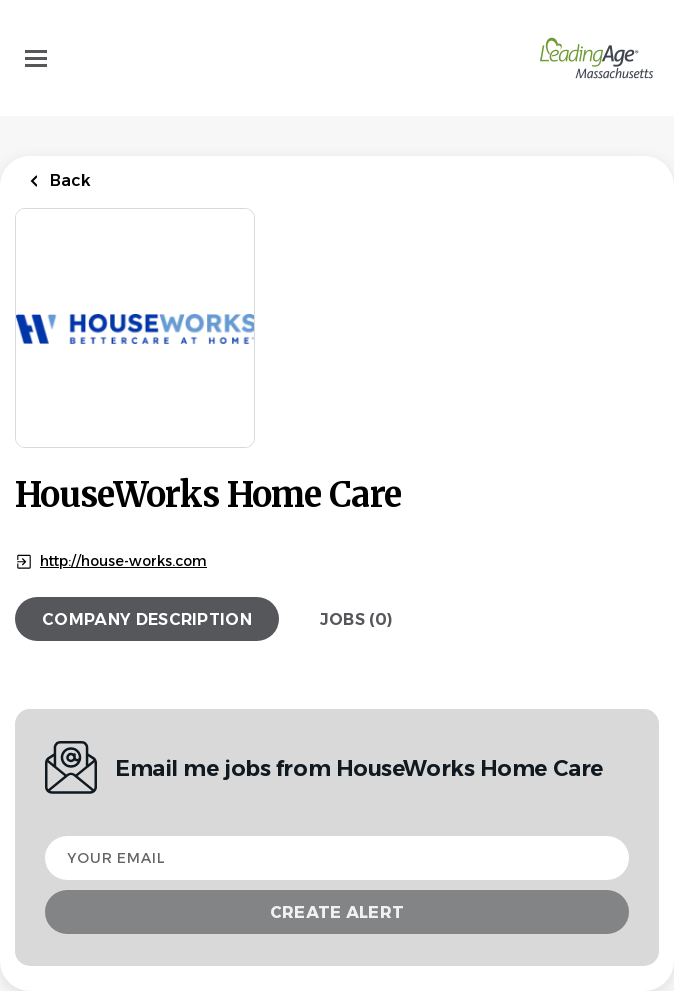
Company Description (147, 619)
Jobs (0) (356, 619)
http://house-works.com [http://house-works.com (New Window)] (123, 561)
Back (68, 180)
